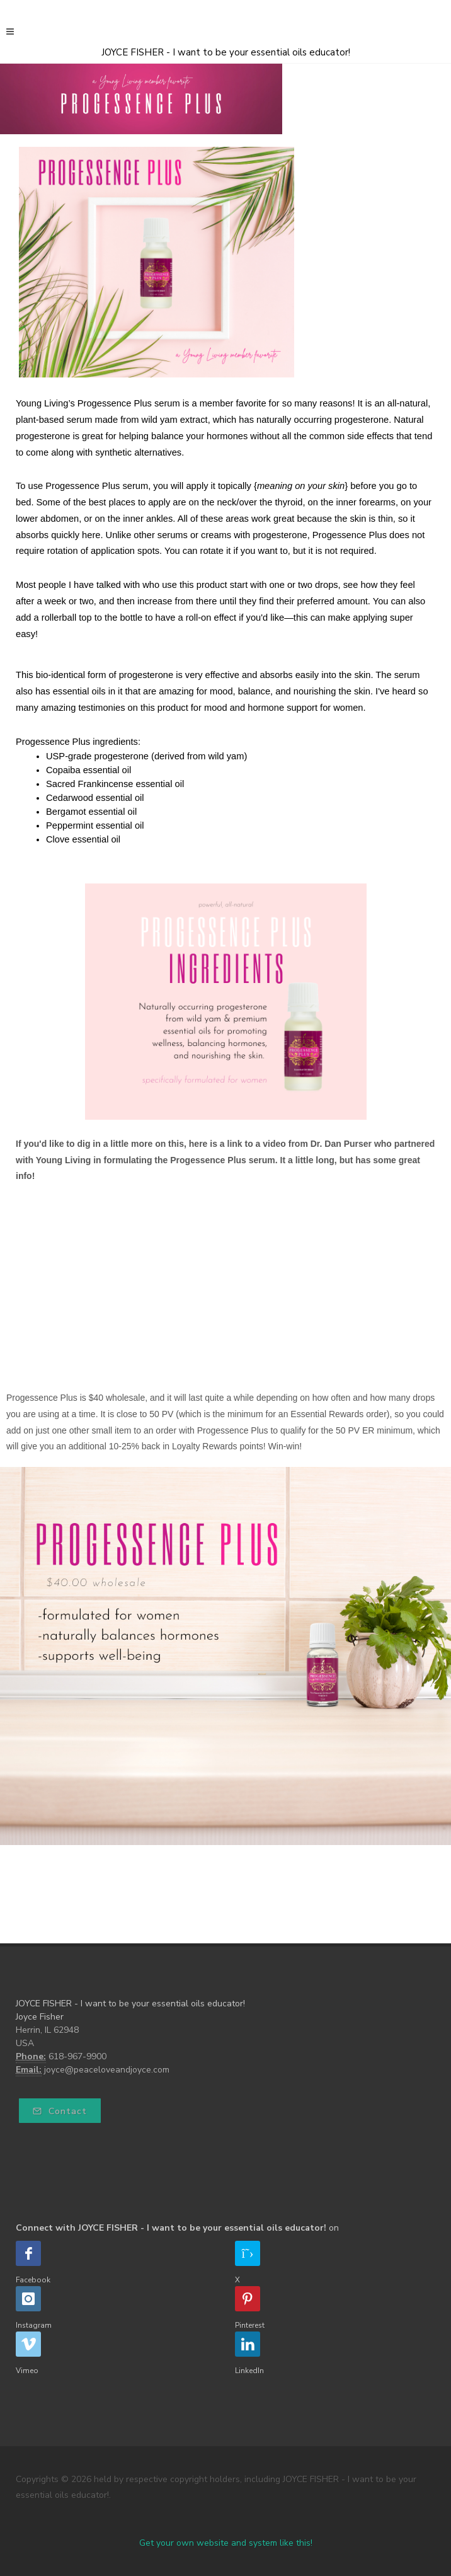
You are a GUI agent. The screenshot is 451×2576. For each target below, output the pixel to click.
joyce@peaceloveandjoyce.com (106, 2070)
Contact (60, 2111)
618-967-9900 (77, 2056)
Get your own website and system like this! (225, 2543)
